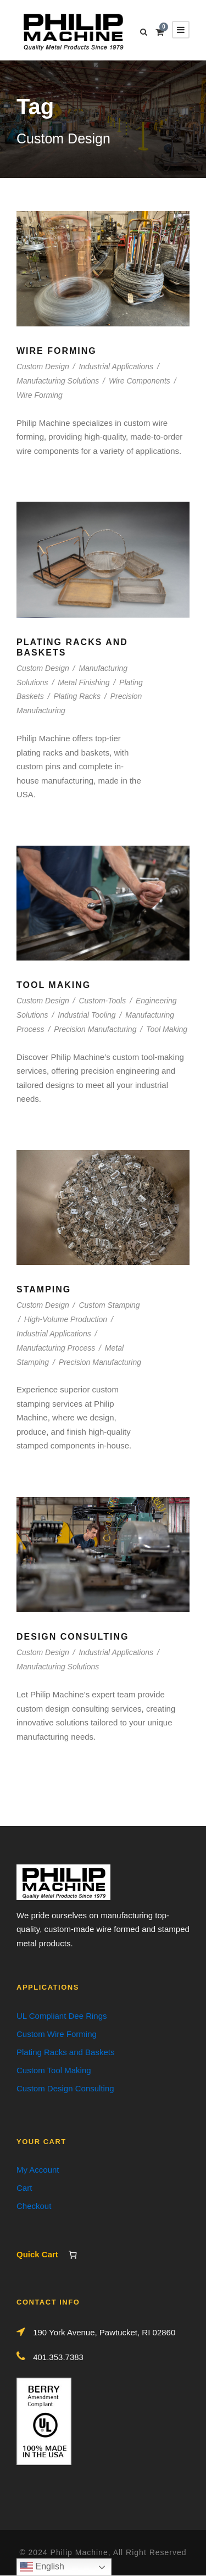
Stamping (43, 1289)
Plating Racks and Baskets (65, 2052)
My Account (37, 2169)
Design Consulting (72, 1636)
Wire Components (139, 380)
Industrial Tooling (86, 1015)
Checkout (33, 2206)
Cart (24, 2187)
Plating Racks (77, 696)
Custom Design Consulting (65, 2088)
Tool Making (53, 985)
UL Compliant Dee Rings (61, 2015)
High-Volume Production (65, 1319)
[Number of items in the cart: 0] (72, 2254)
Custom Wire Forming (56, 2034)
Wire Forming (56, 351)
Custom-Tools (102, 1000)
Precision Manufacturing (95, 1029)
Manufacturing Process (55, 1347)
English (42, 2567)
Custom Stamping (109, 1305)
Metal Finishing (83, 682)
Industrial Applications (116, 366)
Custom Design (42, 366)
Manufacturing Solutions (57, 380)
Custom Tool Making (53, 2070)
